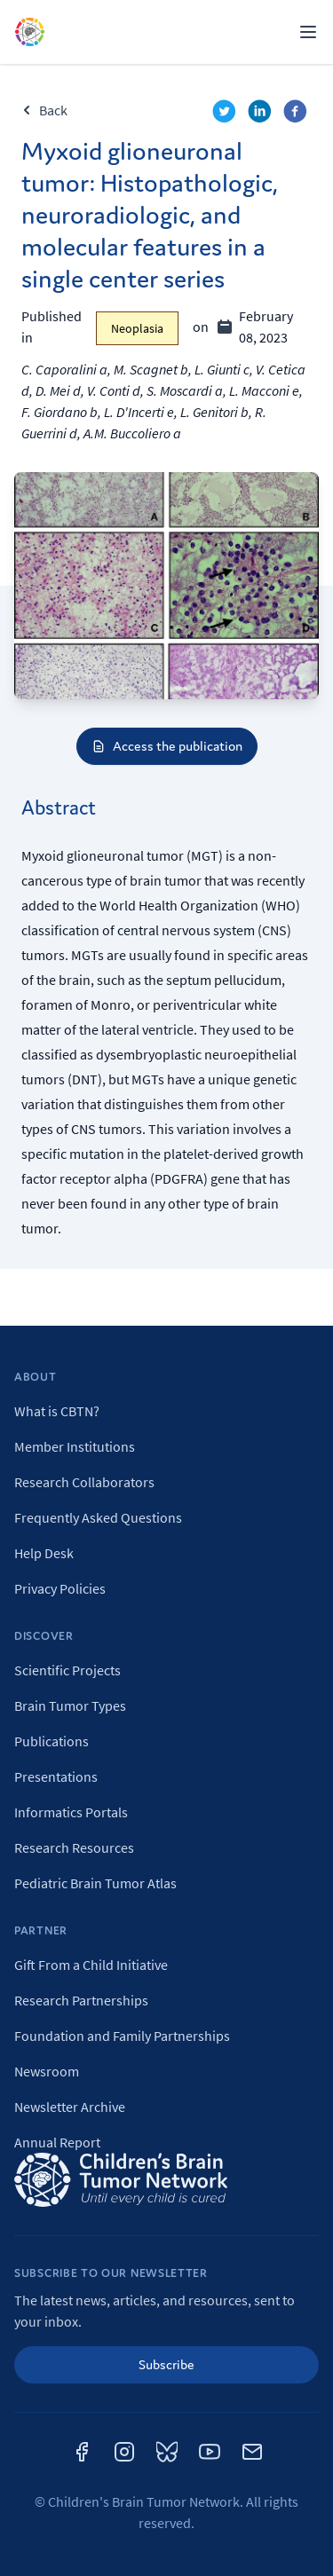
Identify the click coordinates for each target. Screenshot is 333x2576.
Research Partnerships (81, 2000)
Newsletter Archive (69, 2106)
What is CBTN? (56, 1411)
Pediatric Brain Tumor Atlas (95, 1883)
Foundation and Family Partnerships (122, 2035)
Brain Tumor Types (70, 1705)
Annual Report (57, 2142)
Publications (51, 1741)
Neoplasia (137, 328)
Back (44, 110)
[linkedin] (262, 113)
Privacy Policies (60, 1588)
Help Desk (44, 1553)
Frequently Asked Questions (98, 1517)
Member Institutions (74, 1446)
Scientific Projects (67, 1670)
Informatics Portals (71, 1812)
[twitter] (226, 113)
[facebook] (297, 113)
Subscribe (166, 2364)
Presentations (56, 1776)
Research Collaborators (84, 1482)
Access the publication (166, 745)
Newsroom (46, 2071)
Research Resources (74, 1847)
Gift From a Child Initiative (91, 1964)
